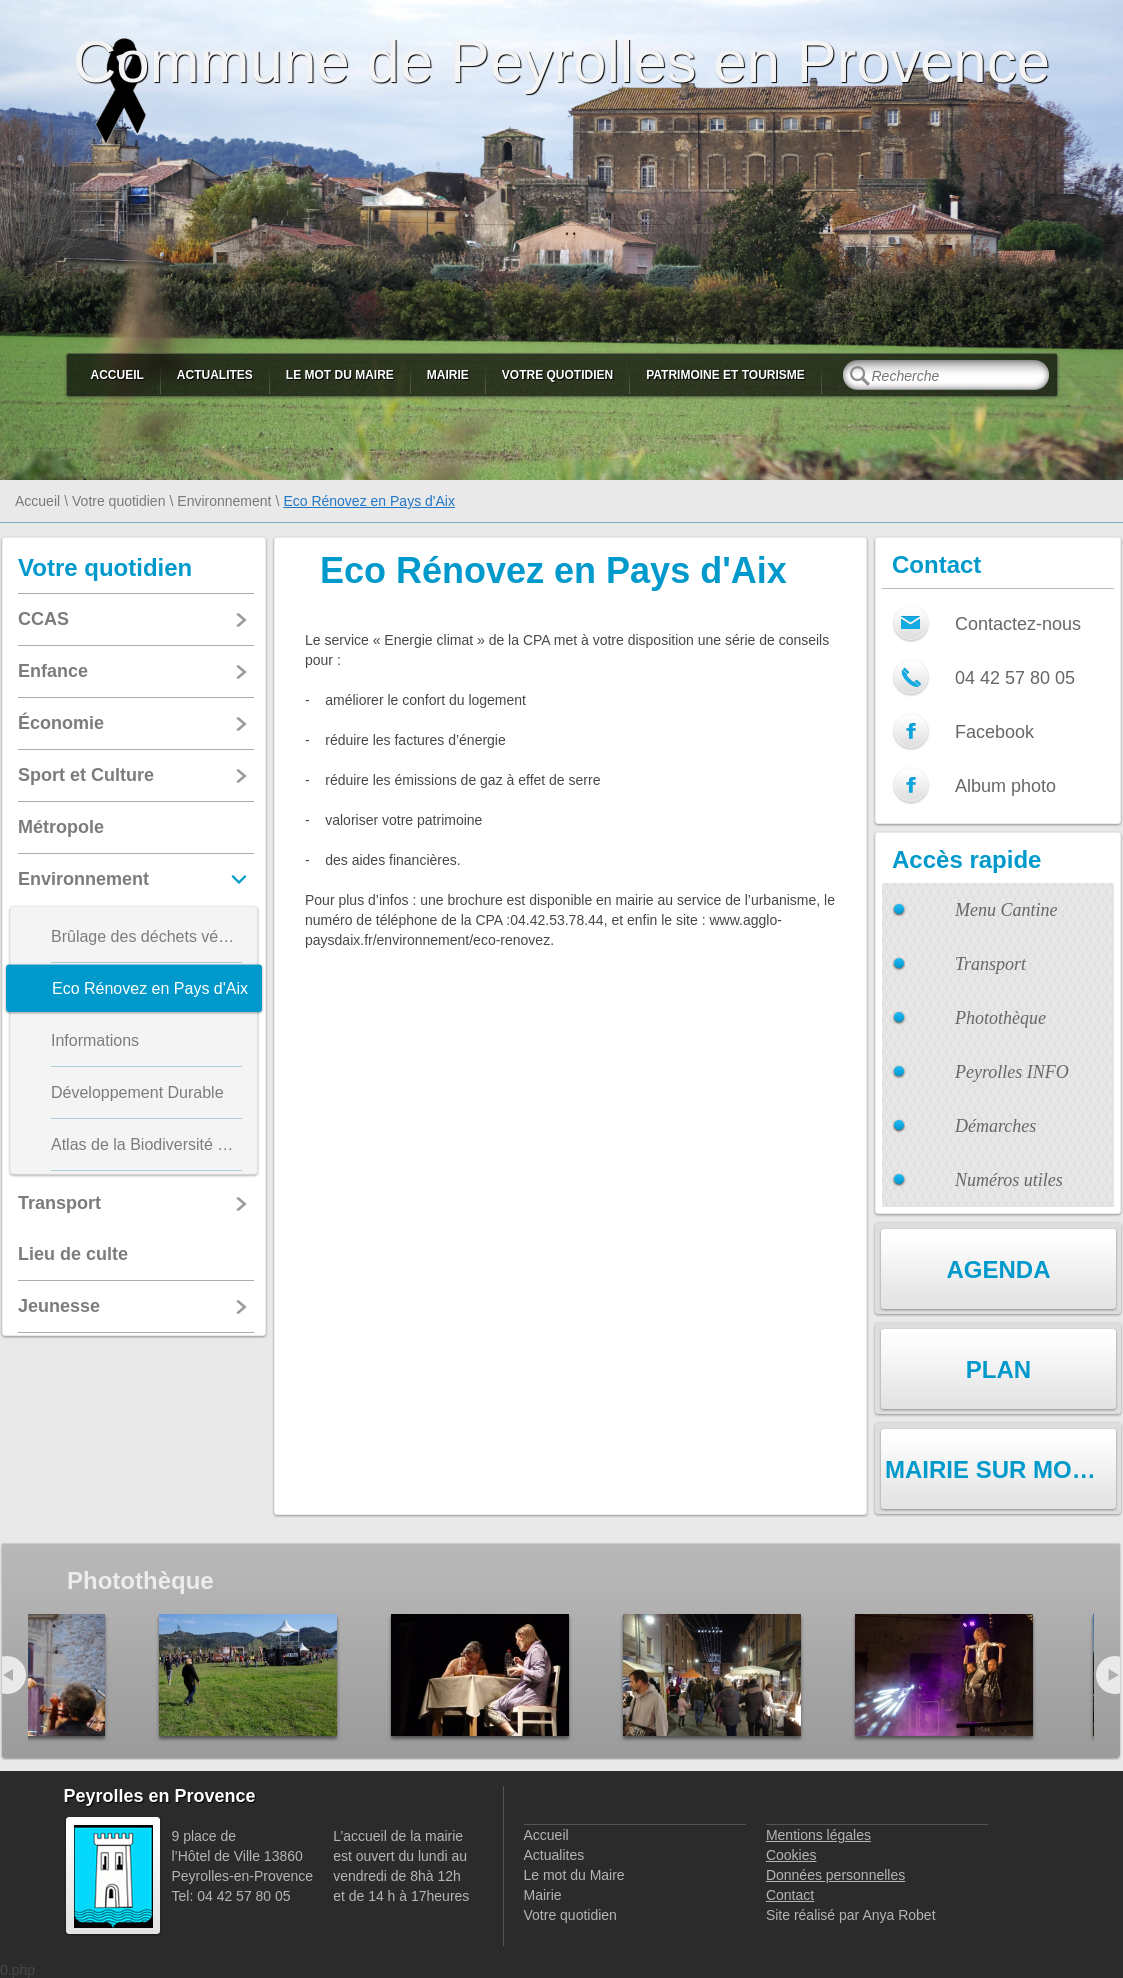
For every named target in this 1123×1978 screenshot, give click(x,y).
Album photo (1005, 786)
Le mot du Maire (340, 375)
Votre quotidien (557, 375)
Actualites (215, 375)
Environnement (224, 501)
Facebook (994, 732)
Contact (790, 1895)
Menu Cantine (1006, 910)
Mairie (448, 375)
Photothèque (1000, 1018)
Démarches (995, 1126)
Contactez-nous (1018, 624)
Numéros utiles (1009, 1180)
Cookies (791, 1855)
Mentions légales (818, 1835)
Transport (990, 964)
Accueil (117, 375)
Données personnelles (835, 1875)
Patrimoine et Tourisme (725, 375)
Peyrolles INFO (1012, 1072)
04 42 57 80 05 (1015, 678)
